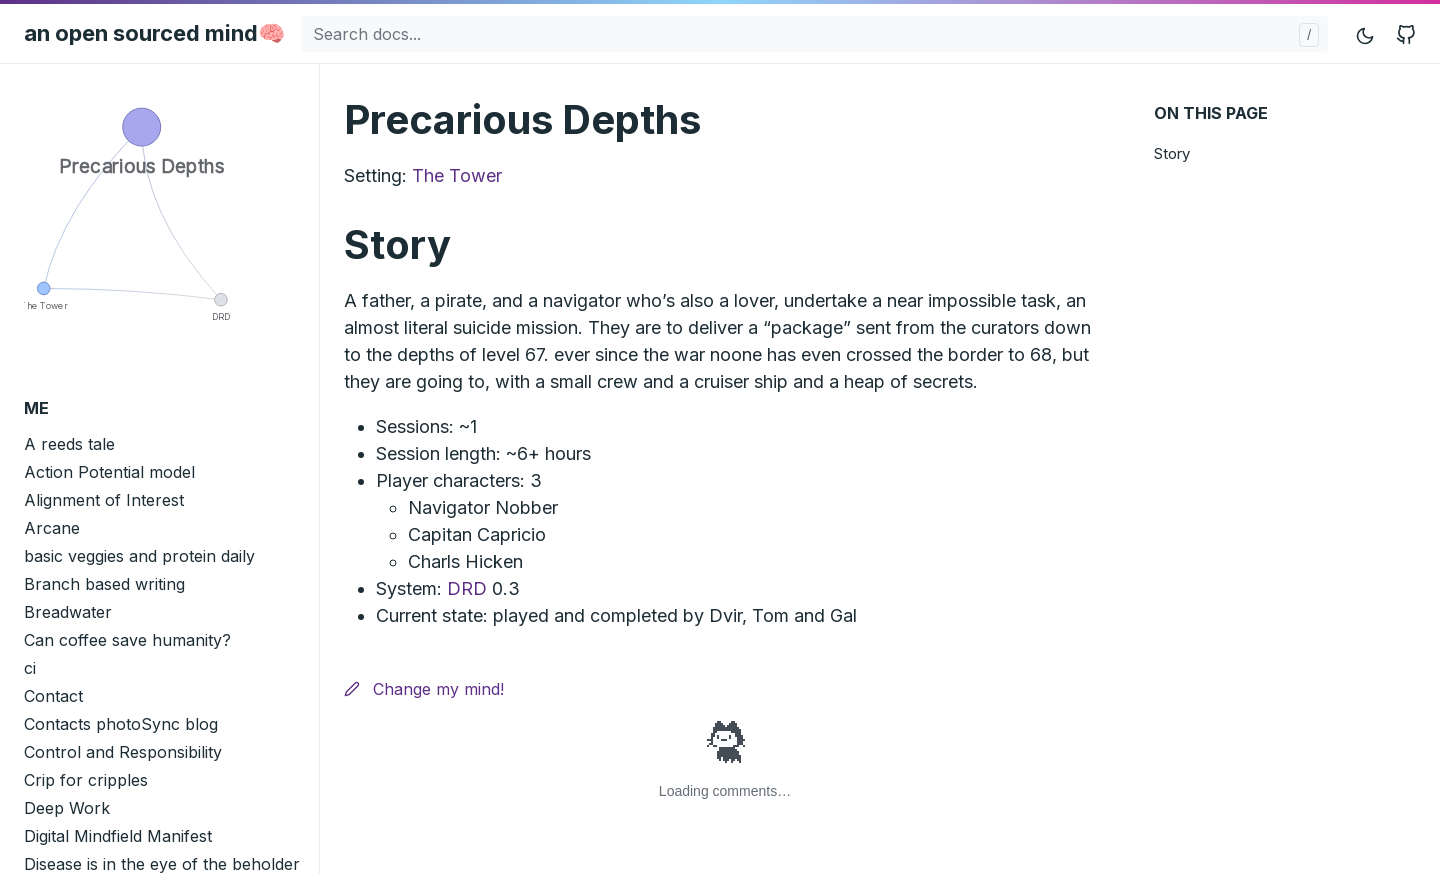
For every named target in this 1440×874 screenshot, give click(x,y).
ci (30, 668)
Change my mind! (424, 689)
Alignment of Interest (104, 500)
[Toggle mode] (1366, 33)
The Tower (457, 175)
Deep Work (67, 808)
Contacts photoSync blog (121, 724)
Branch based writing (104, 584)
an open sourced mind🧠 (154, 33)
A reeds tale (69, 444)
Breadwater (68, 612)
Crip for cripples (86, 780)
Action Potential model (109, 472)
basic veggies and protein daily (139, 556)
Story (1172, 153)
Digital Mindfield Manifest (118, 836)
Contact (53, 696)
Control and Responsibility (123, 752)
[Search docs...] (814, 34)
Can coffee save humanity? (127, 640)
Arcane (52, 528)
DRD (467, 588)
